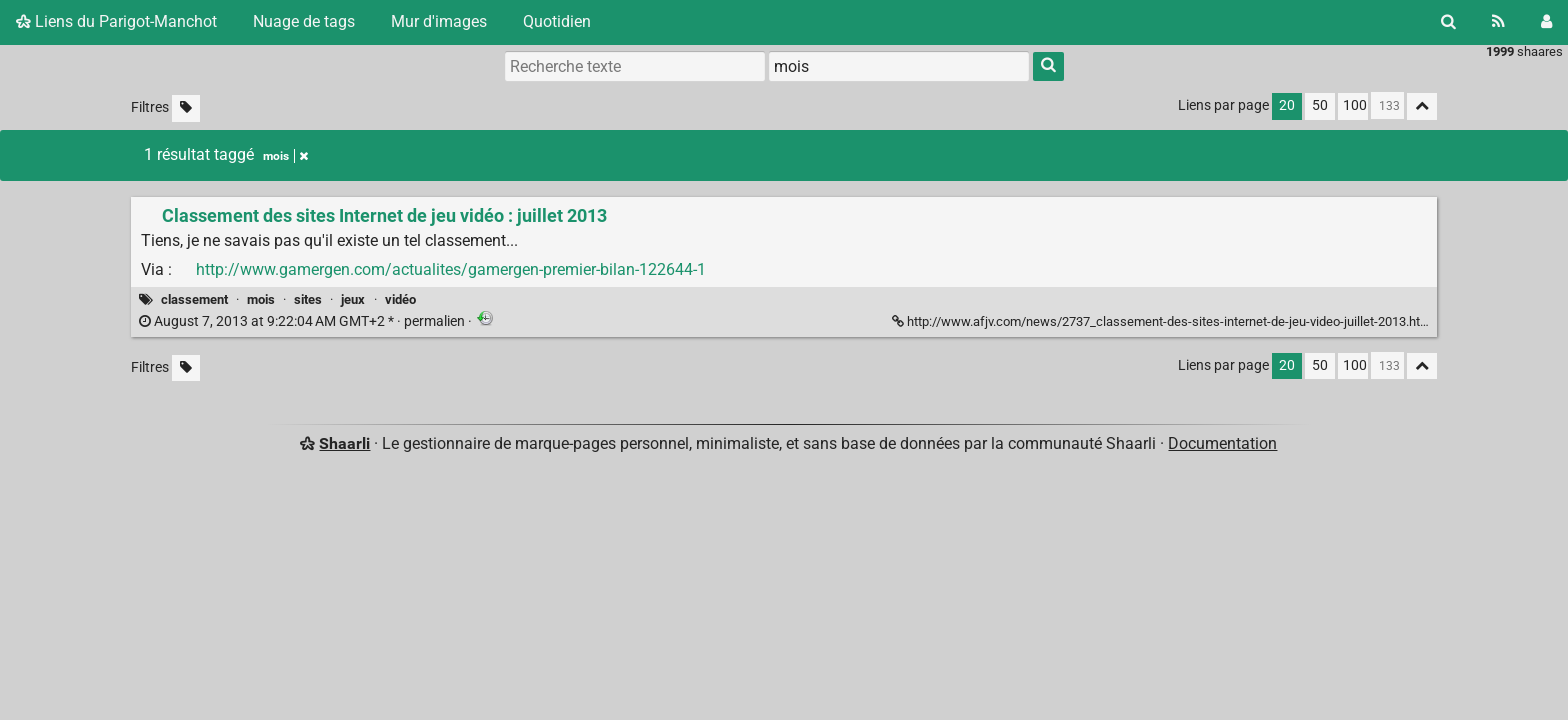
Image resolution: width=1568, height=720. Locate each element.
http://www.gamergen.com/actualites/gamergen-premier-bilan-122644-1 (451, 269)
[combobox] (899, 66)
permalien (303, 321)
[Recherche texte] (635, 66)
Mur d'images (439, 21)
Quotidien (557, 21)
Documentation (1222, 443)
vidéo (400, 299)
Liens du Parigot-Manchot (116, 21)
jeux (353, 299)
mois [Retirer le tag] (285, 156)
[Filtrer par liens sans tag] (186, 108)
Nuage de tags (304, 21)
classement (194, 299)
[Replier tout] (1422, 106)
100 (1355, 105)
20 (1287, 105)
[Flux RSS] (1498, 22)
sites (308, 299)
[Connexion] (1546, 22)
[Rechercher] (1448, 22)
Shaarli (344, 443)
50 (1320, 105)
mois (261, 299)
